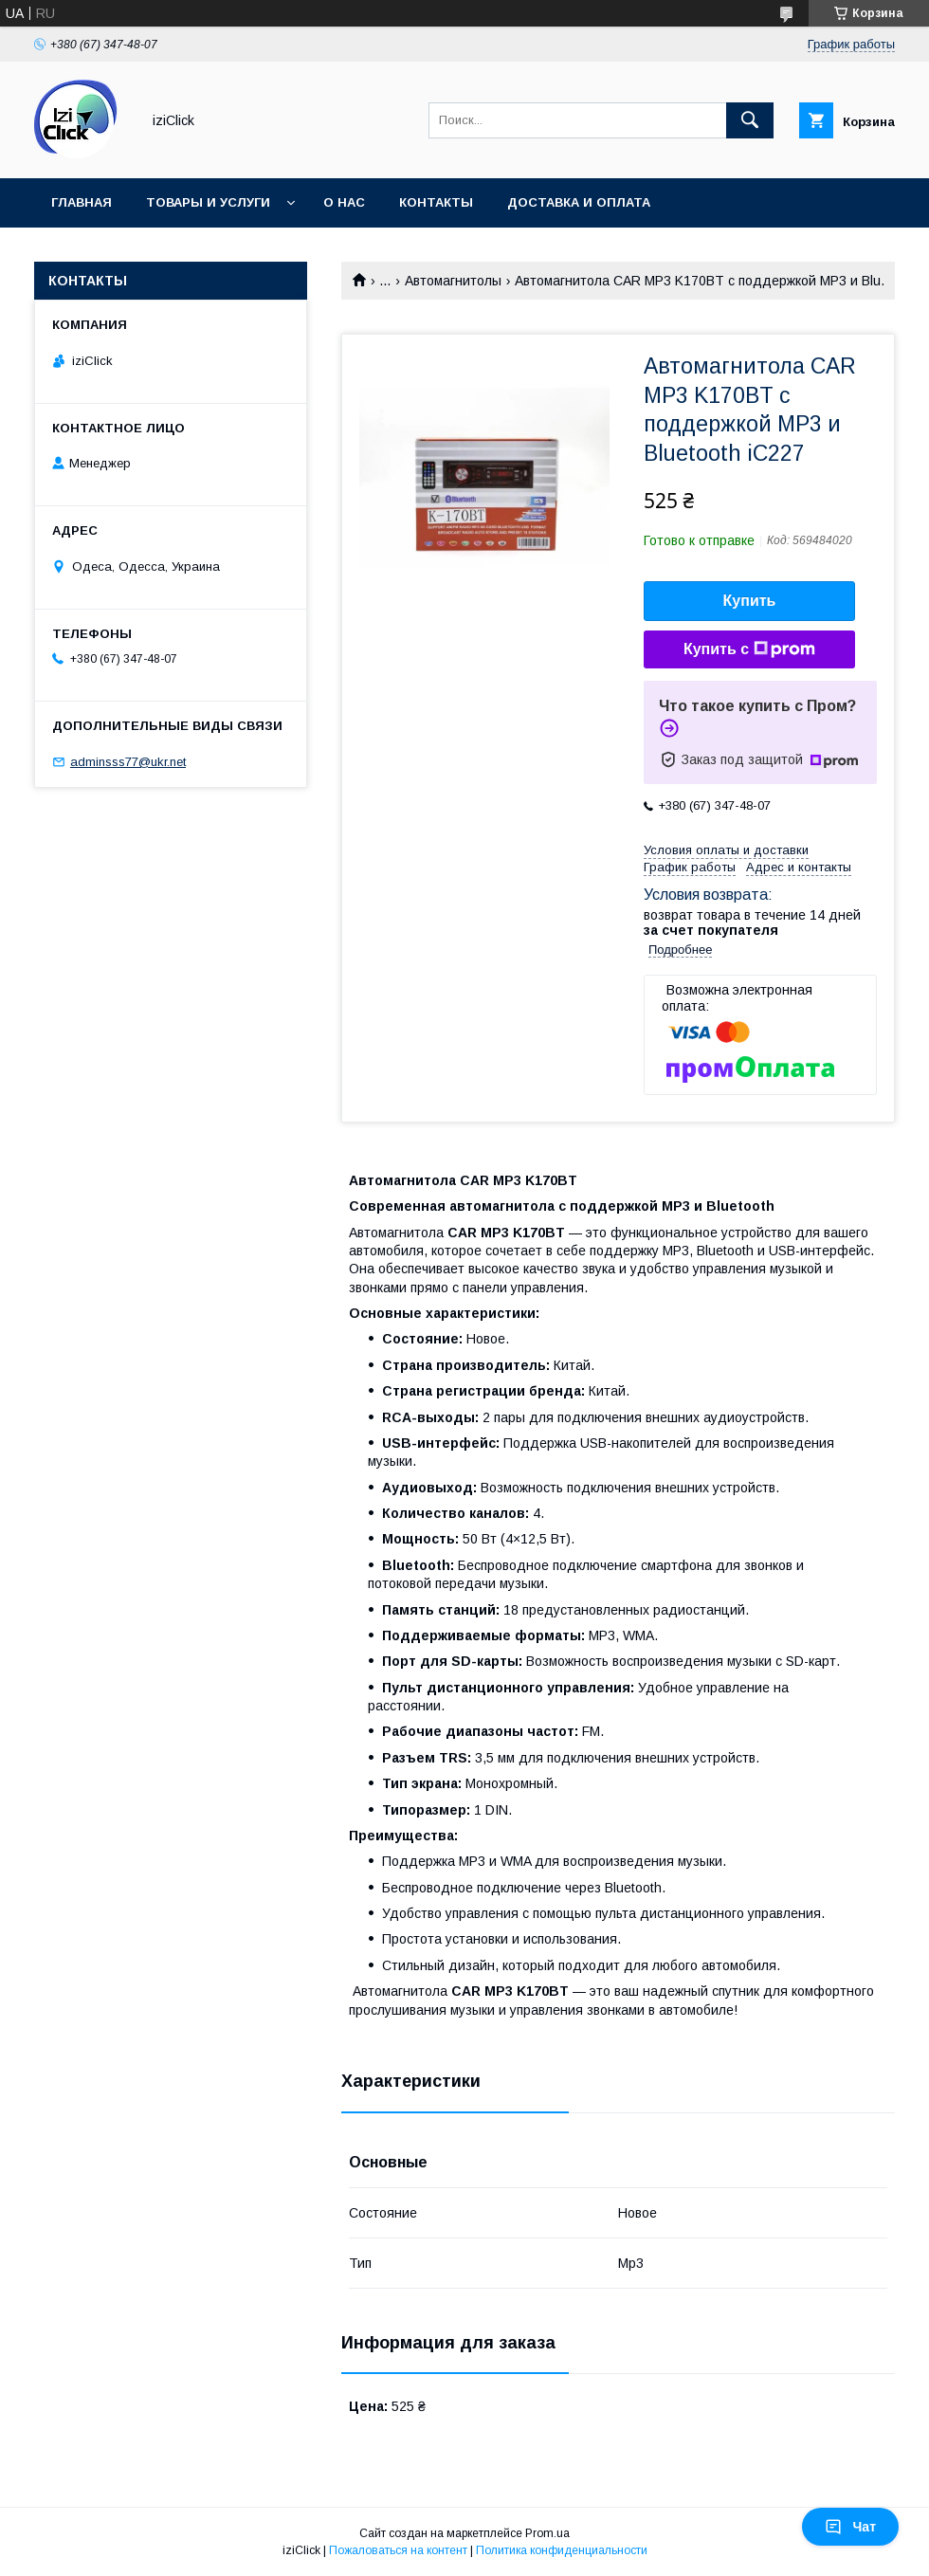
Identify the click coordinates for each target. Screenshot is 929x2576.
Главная (81, 202)
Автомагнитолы (453, 280)
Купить (749, 601)
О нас (344, 202)
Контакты (436, 202)
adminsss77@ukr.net (128, 762)
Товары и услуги (208, 202)
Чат (850, 2526)
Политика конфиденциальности (561, 2550)
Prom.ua (547, 2533)
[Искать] (750, 120)
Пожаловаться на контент (398, 2550)
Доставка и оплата (578, 202)
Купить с (749, 649)
